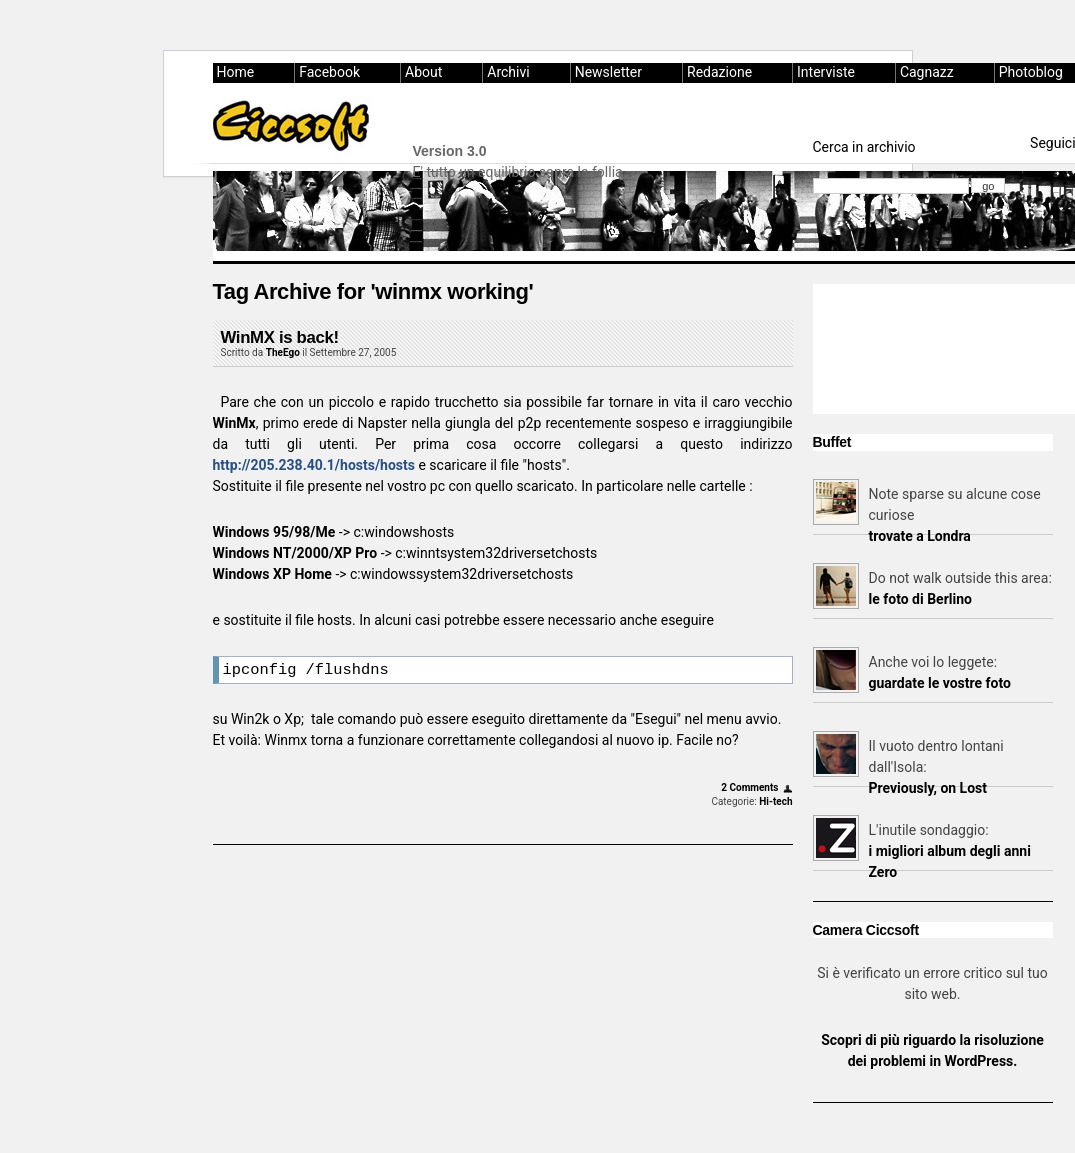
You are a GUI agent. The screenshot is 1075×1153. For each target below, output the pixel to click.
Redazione (719, 72)
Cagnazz (927, 72)
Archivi (508, 72)
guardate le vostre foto (940, 683)
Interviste (826, 72)
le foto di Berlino (920, 599)
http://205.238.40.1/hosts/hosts (314, 465)
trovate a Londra (920, 536)
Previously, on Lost (928, 788)
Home (236, 72)
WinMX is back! (280, 337)
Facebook (329, 72)
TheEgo (283, 352)
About (423, 72)
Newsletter (608, 72)
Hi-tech (775, 804)
